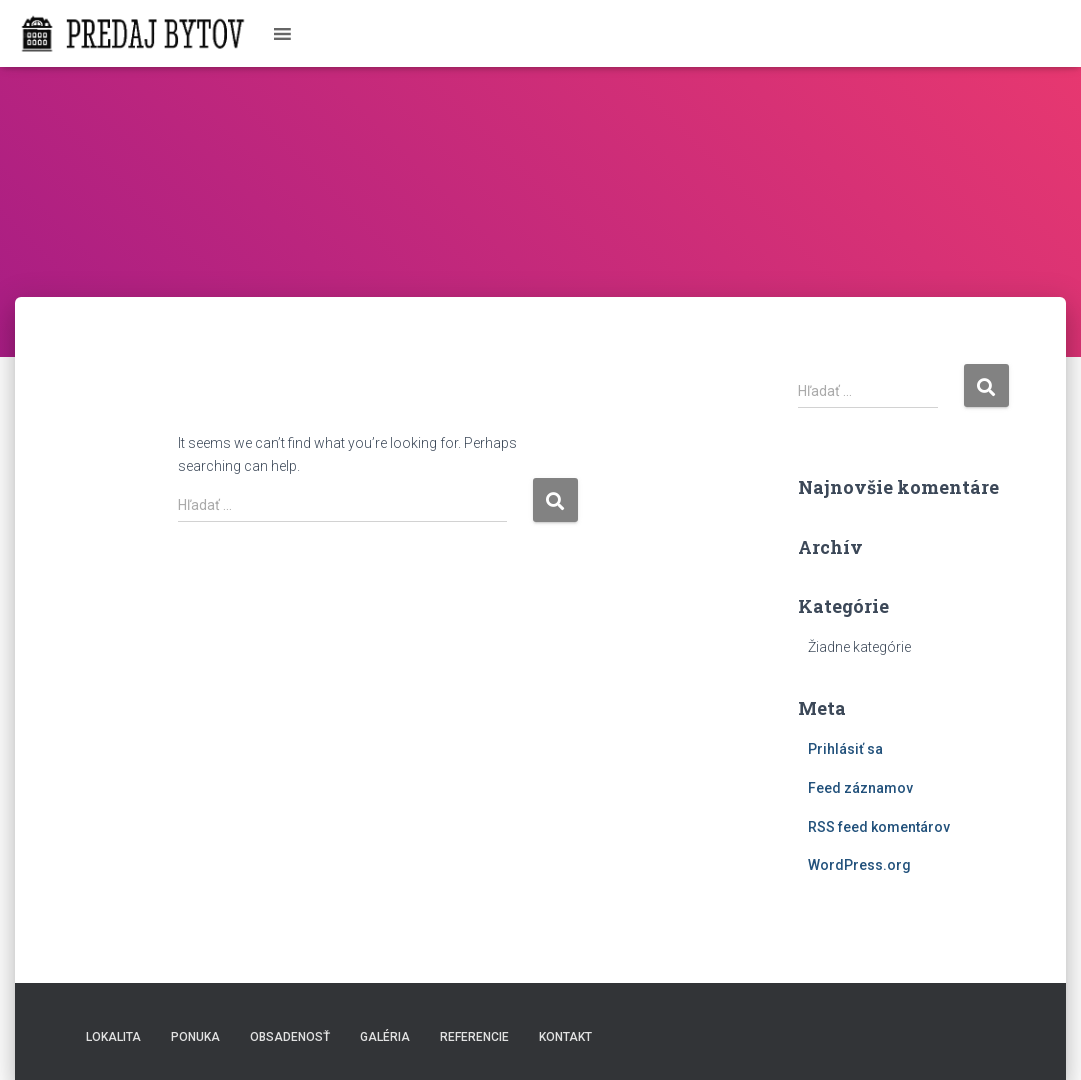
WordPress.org (859, 865)
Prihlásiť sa (845, 749)
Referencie (474, 1037)
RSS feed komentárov (879, 827)
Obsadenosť (290, 1037)
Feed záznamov (860, 788)
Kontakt (565, 1037)
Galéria (385, 1037)
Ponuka (195, 1037)
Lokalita (113, 1037)
